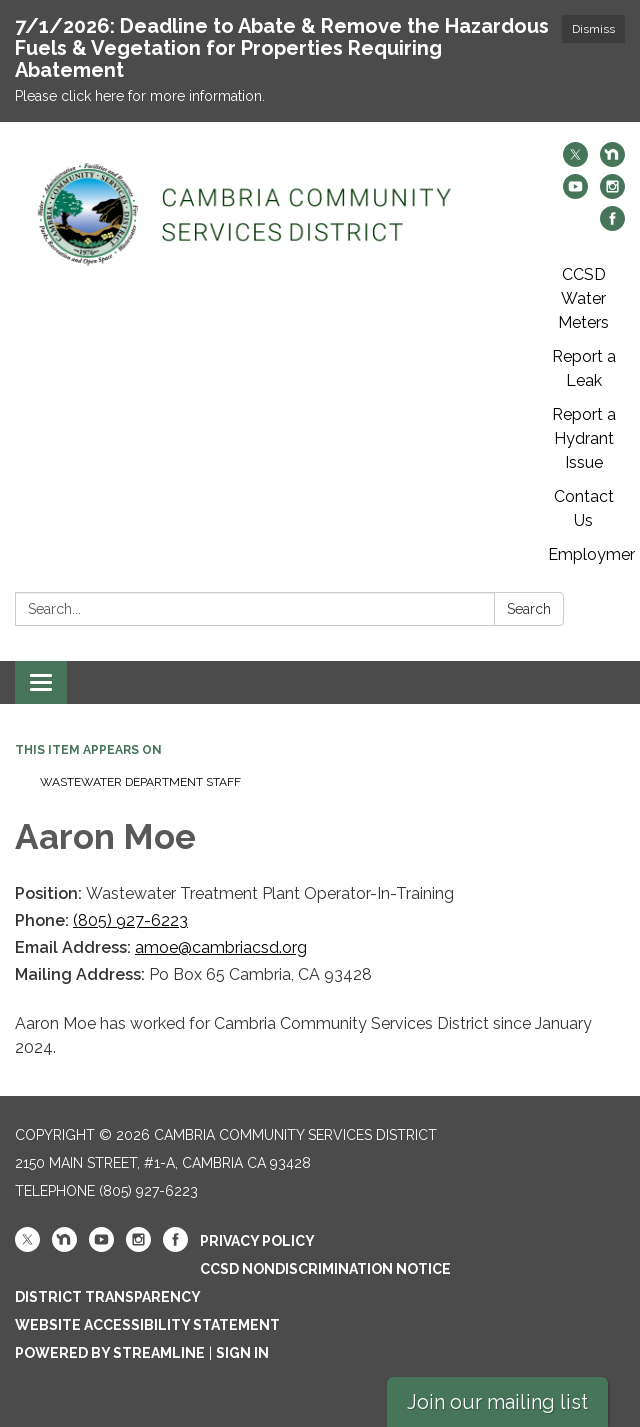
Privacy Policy (257, 1241)
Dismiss (593, 29)
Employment (592, 554)
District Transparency (108, 1297)
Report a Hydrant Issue (584, 438)
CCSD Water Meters (583, 298)
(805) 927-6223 (130, 920)
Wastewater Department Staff (140, 782)
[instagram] (612, 193)
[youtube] (575, 193)
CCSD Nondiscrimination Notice (325, 1269)
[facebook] (612, 225)
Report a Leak (584, 368)
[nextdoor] (612, 161)
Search (529, 609)
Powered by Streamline (110, 1353)
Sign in (242, 1353)
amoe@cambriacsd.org (221, 947)
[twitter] (575, 161)
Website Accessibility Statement (147, 1325)
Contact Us (584, 508)
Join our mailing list (497, 1402)
